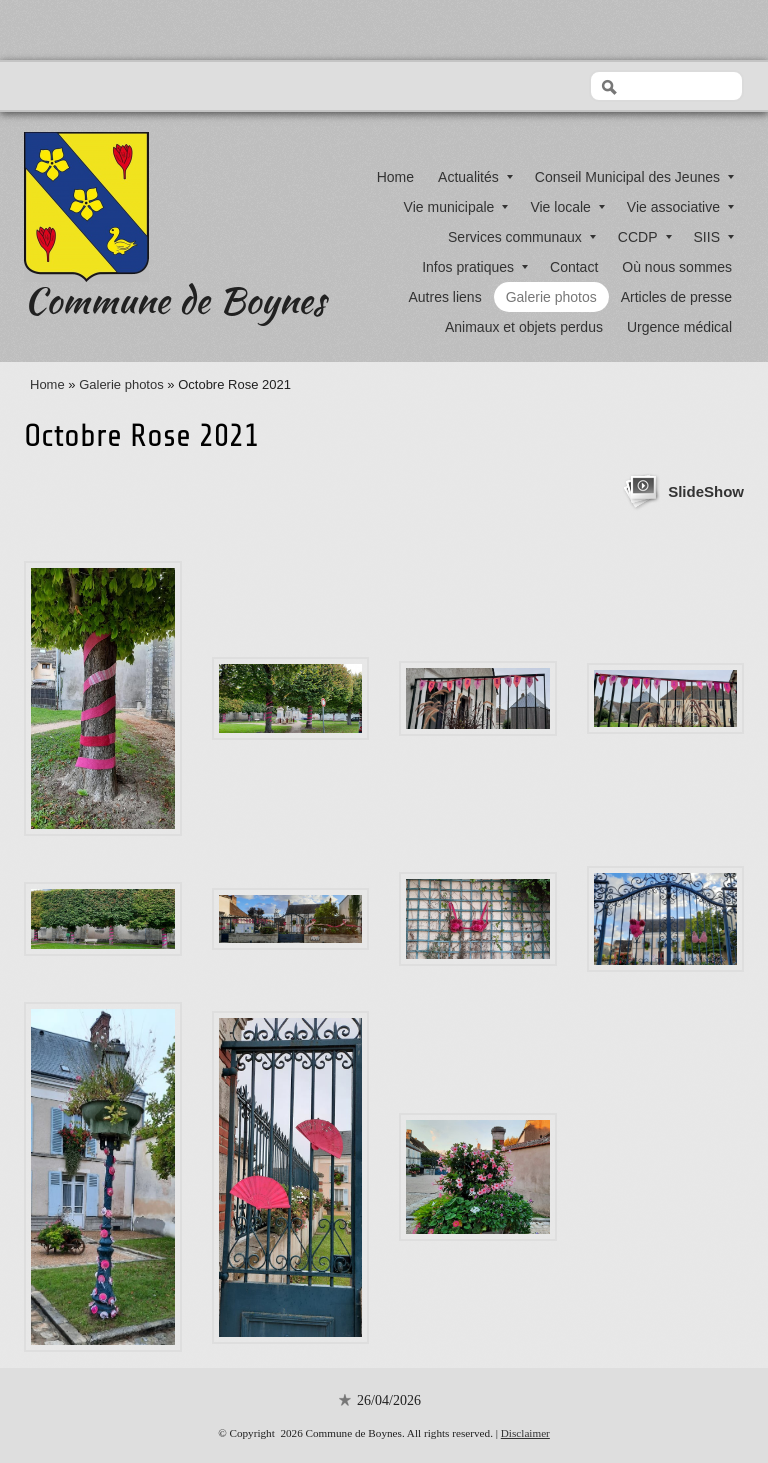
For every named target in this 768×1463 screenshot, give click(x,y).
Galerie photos (551, 297)
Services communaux (522, 237)
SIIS (714, 237)
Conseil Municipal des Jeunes (634, 177)
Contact (574, 267)
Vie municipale (456, 207)
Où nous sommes (677, 267)
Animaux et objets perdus (524, 327)
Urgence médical (679, 327)
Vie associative (680, 207)
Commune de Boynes (174, 300)
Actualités (475, 177)
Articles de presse (676, 297)
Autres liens (445, 297)
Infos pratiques (475, 267)
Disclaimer (525, 1433)
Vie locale (567, 207)
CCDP (645, 237)
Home (395, 177)
